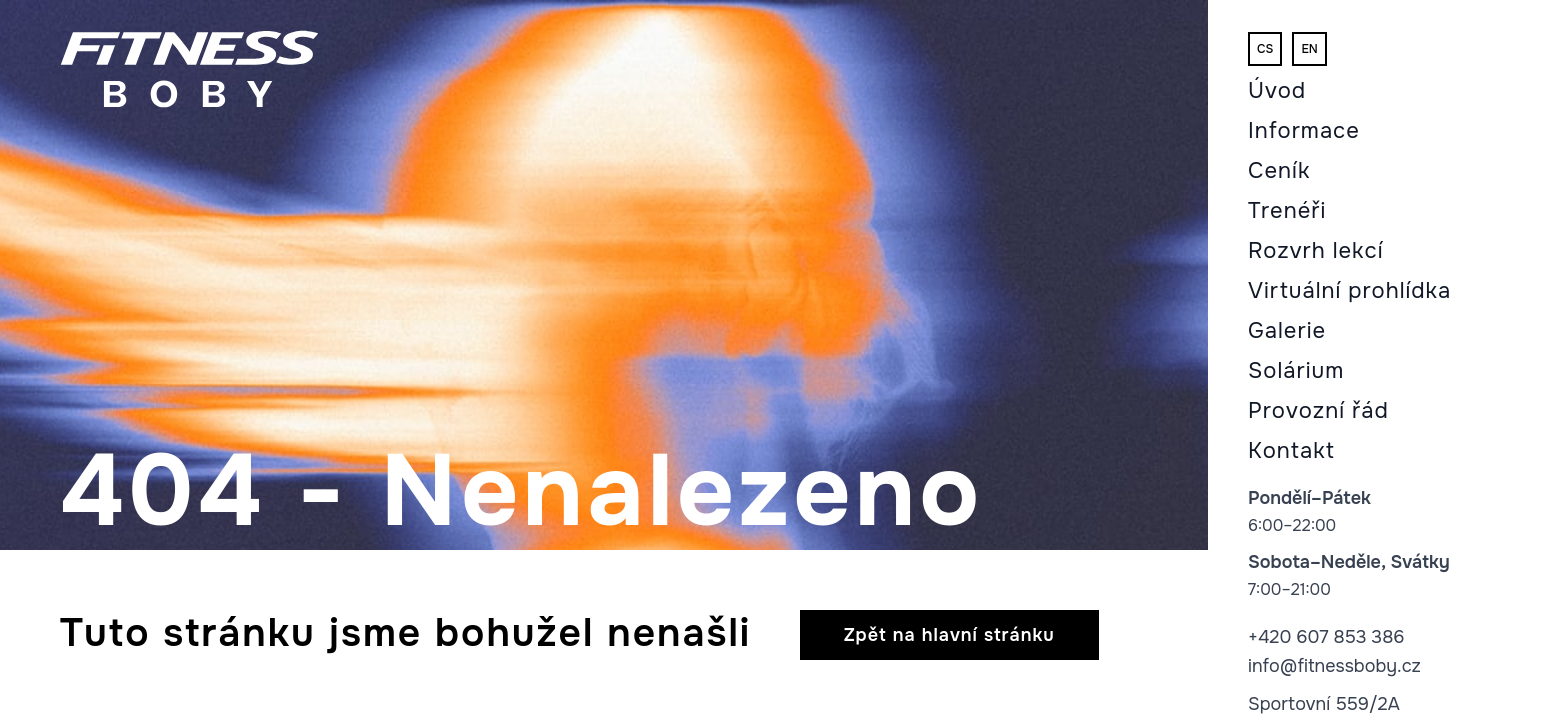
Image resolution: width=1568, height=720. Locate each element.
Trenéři (1287, 211)
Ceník (1279, 171)
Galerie (1287, 331)
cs (1265, 49)
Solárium (1296, 371)
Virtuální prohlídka (1349, 291)
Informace (1304, 131)
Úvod (1277, 91)
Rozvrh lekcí (1316, 251)
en (1309, 49)
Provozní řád (1318, 411)
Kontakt (1291, 451)
